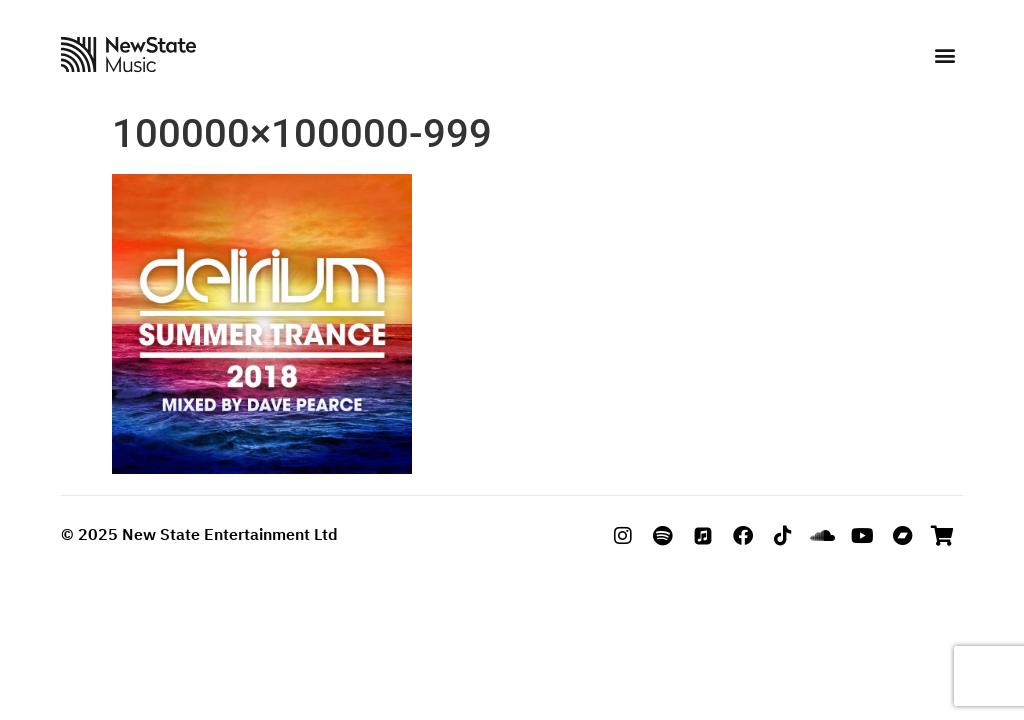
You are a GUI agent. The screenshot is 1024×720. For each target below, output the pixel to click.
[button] (944, 55)
